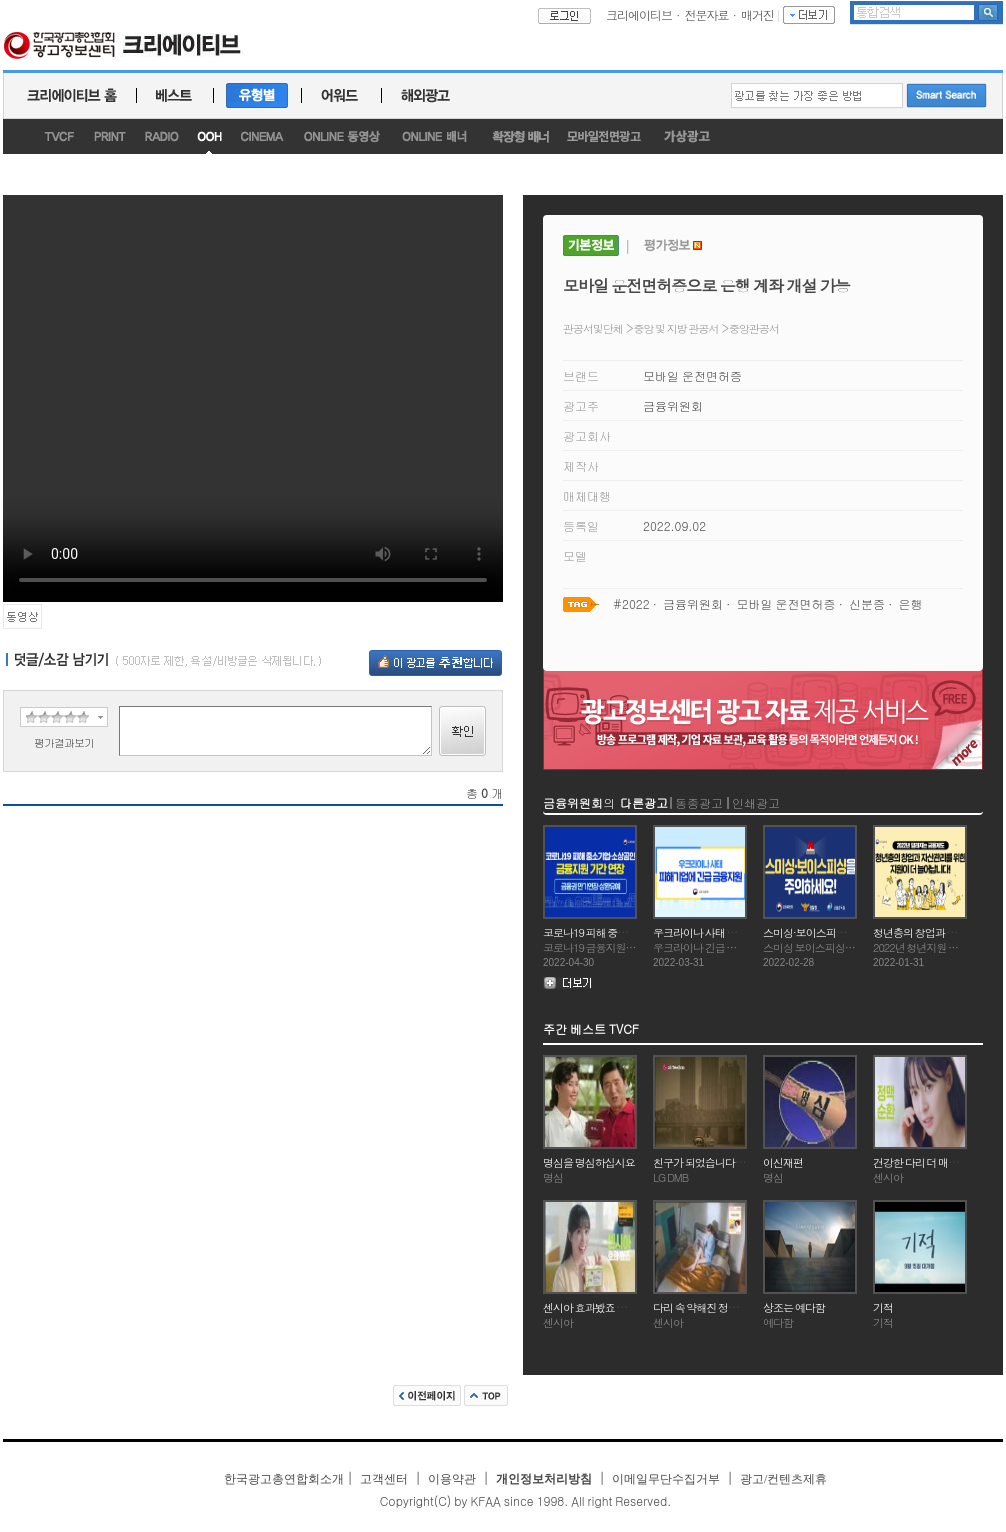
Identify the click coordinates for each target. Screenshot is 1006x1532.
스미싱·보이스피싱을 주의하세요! (836, 932)
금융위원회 (673, 405)
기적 (883, 1307)
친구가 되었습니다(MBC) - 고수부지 (732, 1162)
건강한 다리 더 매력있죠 (925, 1162)
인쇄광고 (756, 802)
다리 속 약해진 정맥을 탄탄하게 (721, 1307)
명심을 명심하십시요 (589, 1162)
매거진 (757, 14)
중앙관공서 (754, 328)
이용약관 (452, 1479)
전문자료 (707, 14)
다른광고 (644, 802)
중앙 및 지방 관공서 (676, 328)
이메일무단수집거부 (666, 1479)
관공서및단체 (593, 328)
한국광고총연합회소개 (284, 1479)
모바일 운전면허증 (692, 375)
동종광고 (699, 802)
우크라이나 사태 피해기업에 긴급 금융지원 (746, 932)
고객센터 (384, 1479)
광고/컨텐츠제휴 (783, 1479)
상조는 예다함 (794, 1307)
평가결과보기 (64, 742)
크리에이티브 (639, 14)
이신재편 (783, 1162)
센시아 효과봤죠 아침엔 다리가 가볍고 (626, 1307)
